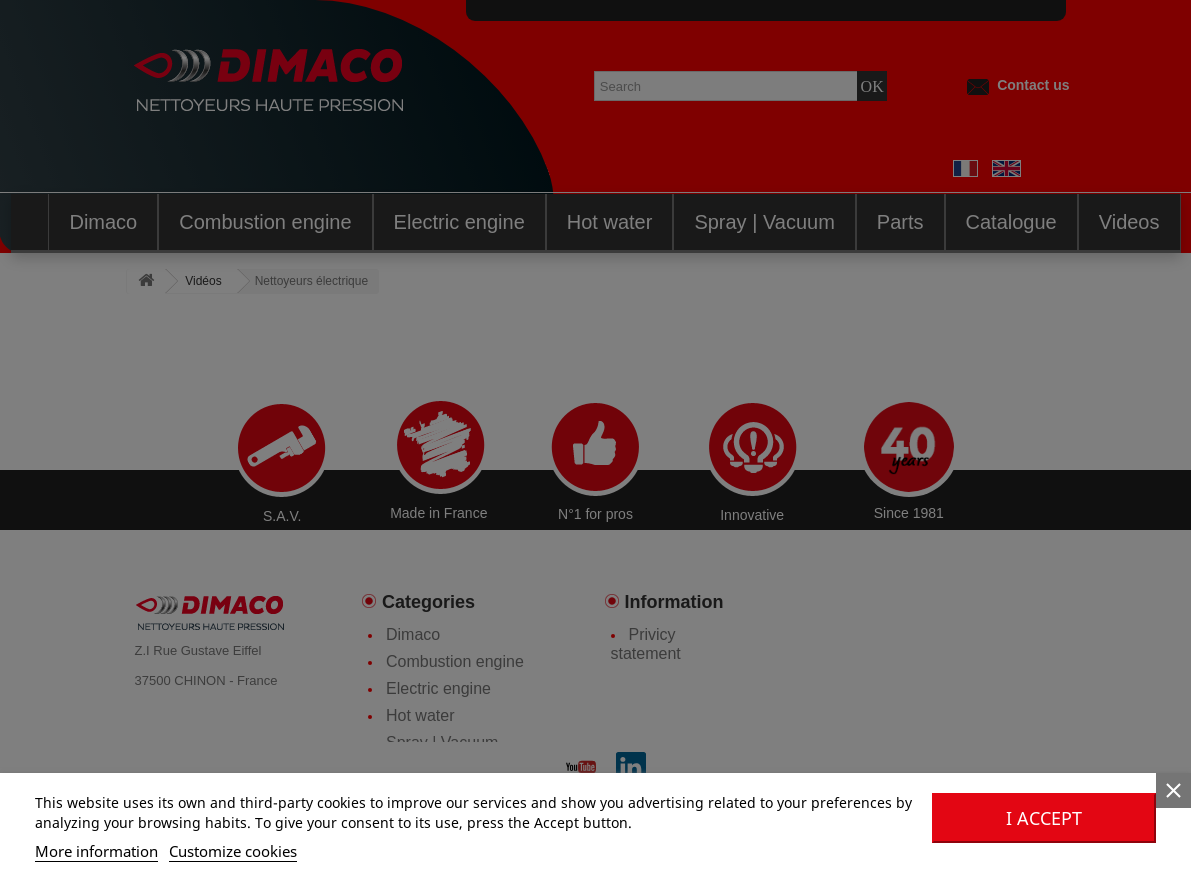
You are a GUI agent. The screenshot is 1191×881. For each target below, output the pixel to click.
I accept (1044, 818)
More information (96, 851)
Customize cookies (233, 851)
